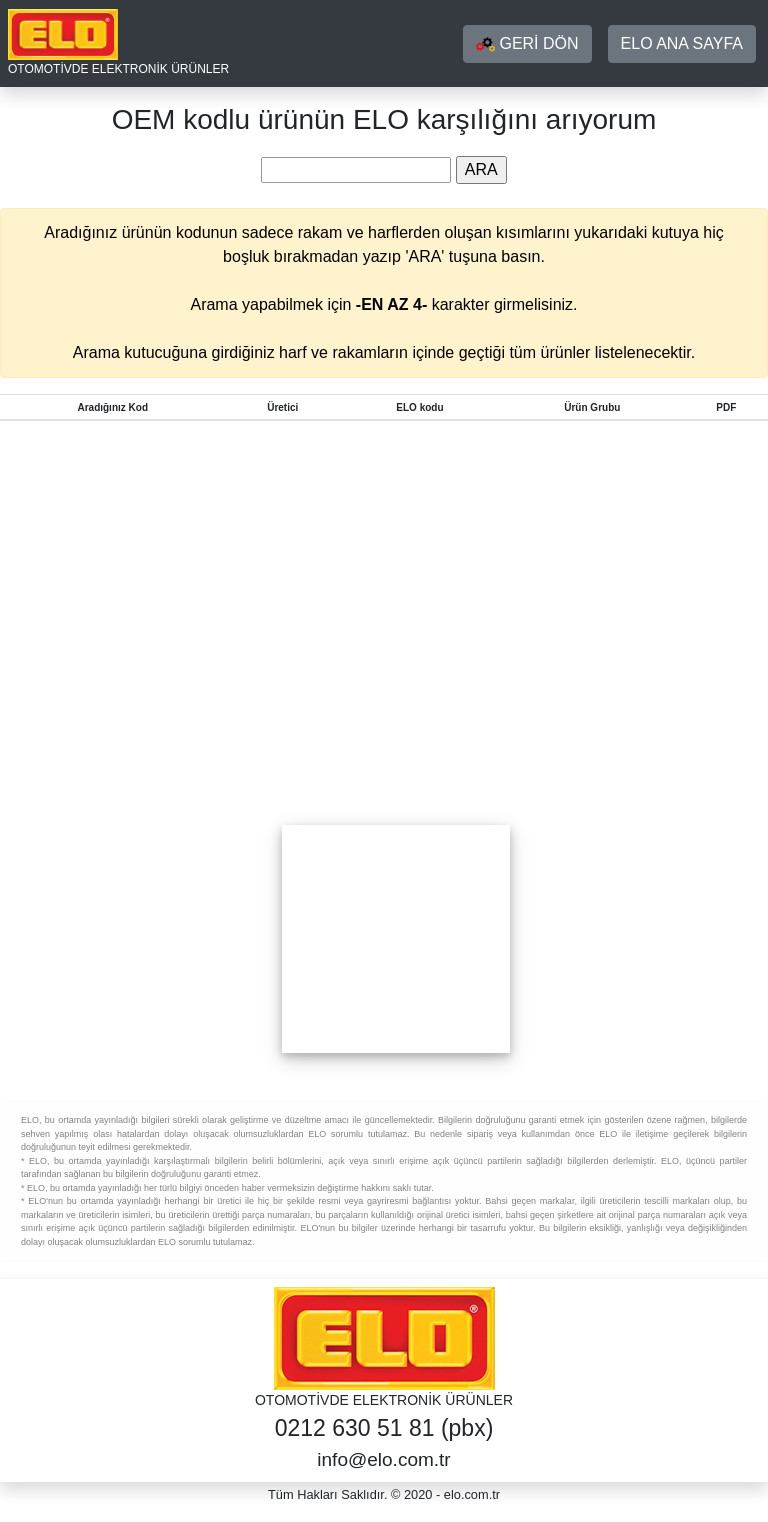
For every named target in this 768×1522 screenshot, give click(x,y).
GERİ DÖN (527, 44)
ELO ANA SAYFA (682, 43)
